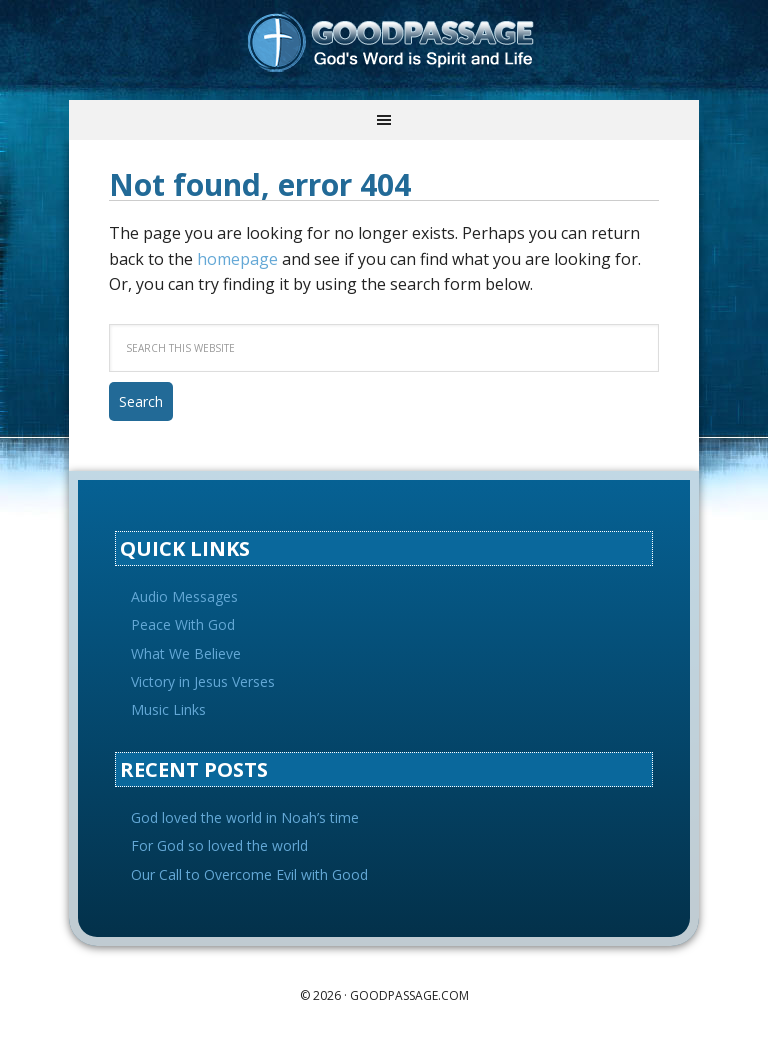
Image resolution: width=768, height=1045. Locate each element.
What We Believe (186, 653)
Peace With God (183, 624)
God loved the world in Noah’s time (245, 817)
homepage (237, 259)
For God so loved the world (219, 845)
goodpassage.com (409, 995)
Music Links (168, 709)
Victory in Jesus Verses (203, 681)
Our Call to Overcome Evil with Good (249, 874)
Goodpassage (384, 50)
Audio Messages (184, 596)
